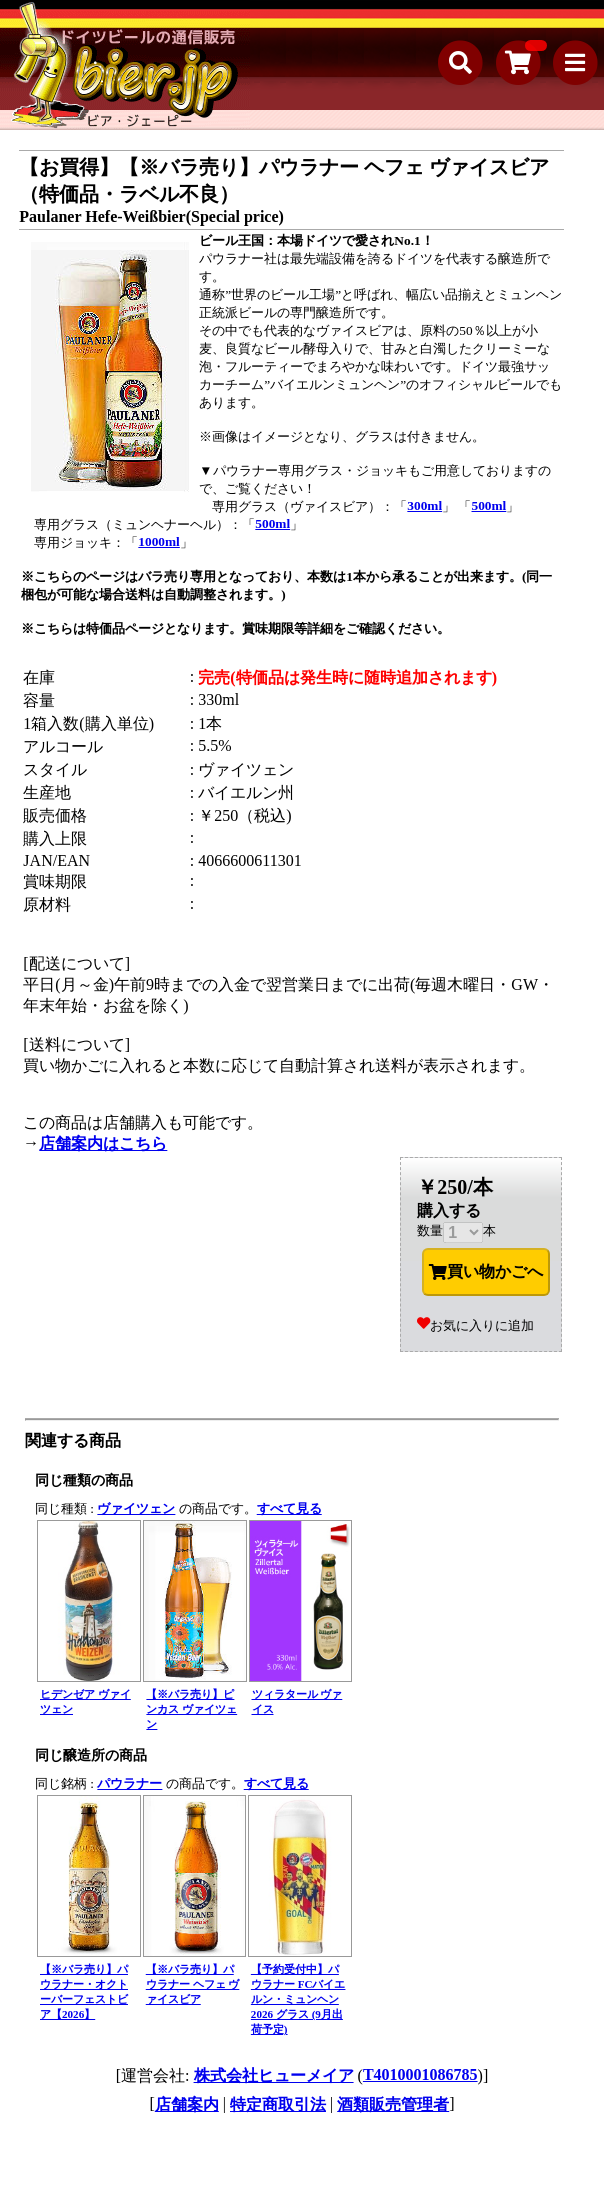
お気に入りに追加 (475, 1325)
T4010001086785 (420, 2074)
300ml (424, 505)
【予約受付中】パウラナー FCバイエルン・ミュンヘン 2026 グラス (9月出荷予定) (298, 1999)
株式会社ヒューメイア (274, 2075)
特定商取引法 (278, 2104)
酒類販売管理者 (393, 2104)
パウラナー (129, 1783)
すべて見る (289, 1508)
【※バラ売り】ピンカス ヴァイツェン (191, 1709)
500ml (489, 505)
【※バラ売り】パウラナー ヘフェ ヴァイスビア (193, 1984)
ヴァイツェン (136, 1508)
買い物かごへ (486, 1272)
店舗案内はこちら (103, 1143)
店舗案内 (187, 2104)
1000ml (158, 541)
